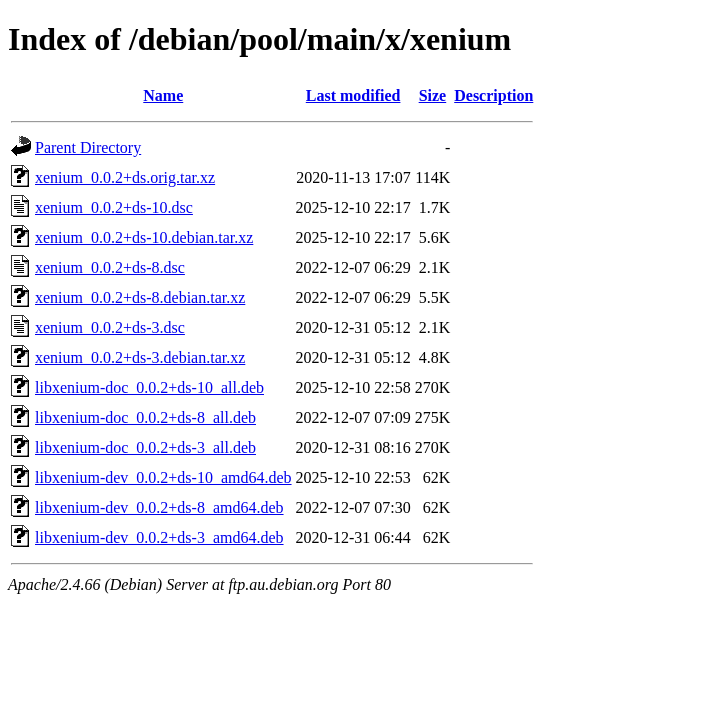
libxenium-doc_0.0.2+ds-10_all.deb (149, 387)
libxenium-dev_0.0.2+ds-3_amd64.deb (159, 537)
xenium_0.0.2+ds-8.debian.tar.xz (140, 297)
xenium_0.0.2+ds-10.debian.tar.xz (144, 237)
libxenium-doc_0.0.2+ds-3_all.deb (145, 447)
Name (163, 95)
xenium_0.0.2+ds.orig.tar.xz (125, 177)
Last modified (353, 95)
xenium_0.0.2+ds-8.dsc (110, 267)
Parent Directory (88, 147)
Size (433, 95)
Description (493, 95)
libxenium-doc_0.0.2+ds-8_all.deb (145, 417)
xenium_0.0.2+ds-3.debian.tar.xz (140, 357)
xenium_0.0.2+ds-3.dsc (110, 327)
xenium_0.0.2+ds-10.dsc (114, 207)
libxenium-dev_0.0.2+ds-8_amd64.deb (159, 507)
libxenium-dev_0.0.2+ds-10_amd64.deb (163, 477)
